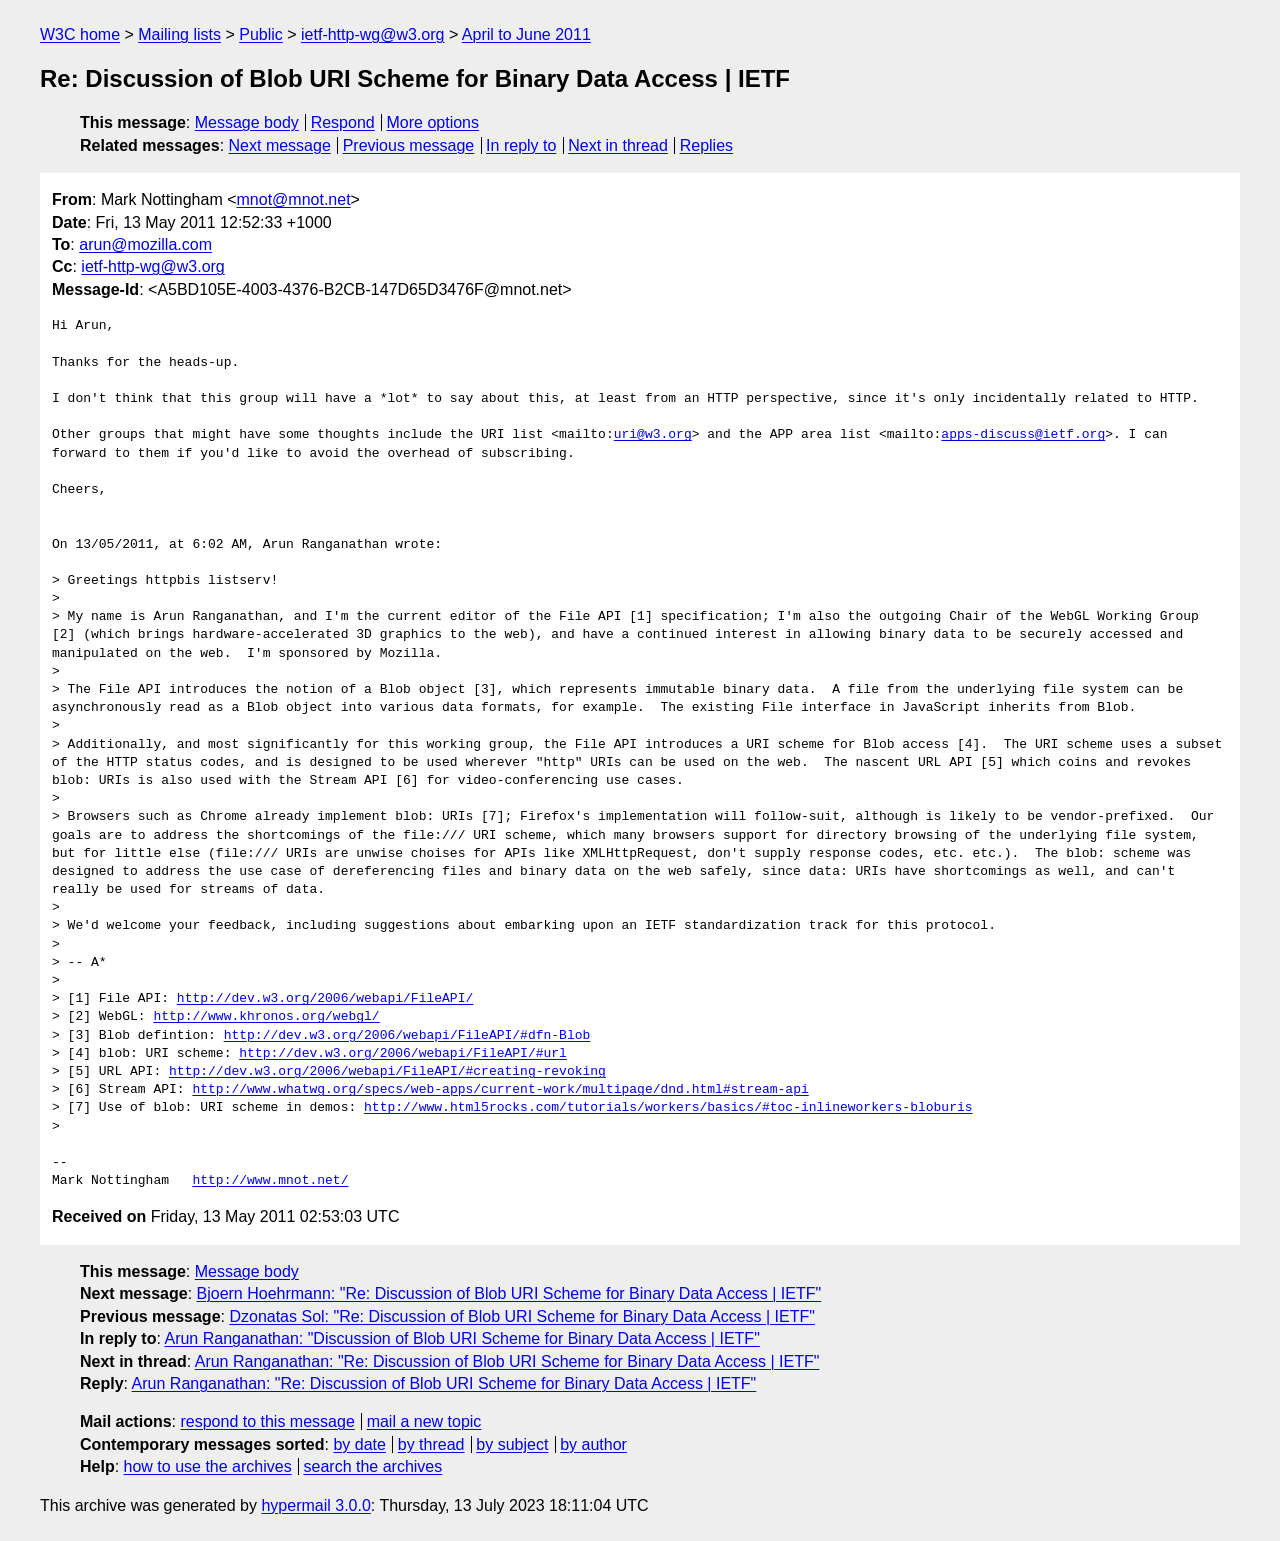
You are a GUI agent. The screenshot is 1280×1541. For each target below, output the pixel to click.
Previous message (409, 145)
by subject (512, 1444)
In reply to (521, 145)
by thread (431, 1444)
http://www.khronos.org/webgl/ (266, 1017)
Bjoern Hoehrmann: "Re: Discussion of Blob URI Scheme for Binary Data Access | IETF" (509, 1293)
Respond (343, 122)
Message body (247, 122)
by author (593, 1444)
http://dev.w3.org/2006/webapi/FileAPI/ (325, 999)
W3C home (80, 34)
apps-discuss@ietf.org (1023, 435)
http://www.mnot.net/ (270, 1181)
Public (261, 34)
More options (433, 122)
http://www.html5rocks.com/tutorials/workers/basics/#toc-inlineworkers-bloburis (668, 1108)
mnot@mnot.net (294, 199)
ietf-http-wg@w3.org (372, 34)
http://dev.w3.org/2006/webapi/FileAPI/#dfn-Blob (407, 1036)
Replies (706, 145)
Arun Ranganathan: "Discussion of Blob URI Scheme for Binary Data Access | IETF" (461, 1338)
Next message (280, 145)
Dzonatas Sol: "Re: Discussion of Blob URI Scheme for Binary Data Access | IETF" (522, 1316)
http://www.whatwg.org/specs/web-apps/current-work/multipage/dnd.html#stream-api (500, 1090)
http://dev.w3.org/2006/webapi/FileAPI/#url (403, 1054)
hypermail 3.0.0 (315, 1505)
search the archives (373, 1466)
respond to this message (267, 1421)
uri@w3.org (653, 435)
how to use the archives (208, 1466)
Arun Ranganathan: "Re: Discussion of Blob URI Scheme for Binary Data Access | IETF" (507, 1361)
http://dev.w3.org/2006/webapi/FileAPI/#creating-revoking (387, 1072)
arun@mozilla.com (145, 244)
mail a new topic (424, 1421)
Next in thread (618, 145)
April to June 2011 (526, 34)
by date (359, 1444)
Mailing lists (179, 34)
